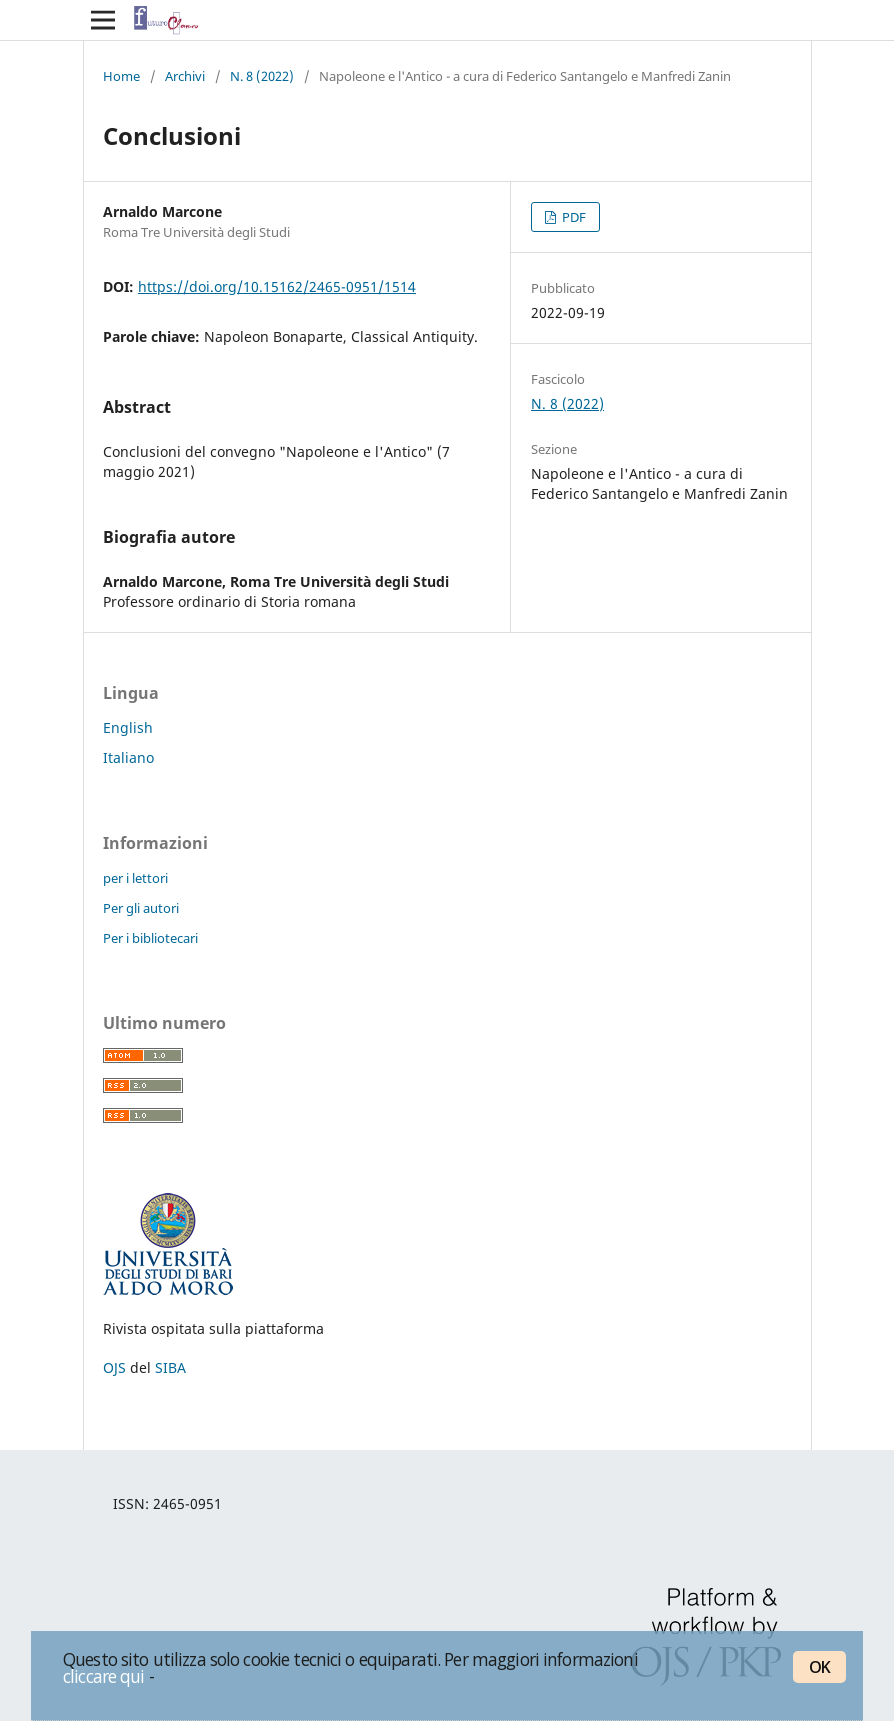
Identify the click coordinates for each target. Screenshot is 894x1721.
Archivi (185, 76)
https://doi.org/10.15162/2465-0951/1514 (277, 286)
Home (121, 76)
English (128, 727)
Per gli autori (141, 908)
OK (819, 1667)
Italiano (128, 757)
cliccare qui (104, 1676)
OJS (114, 1367)
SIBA (170, 1367)
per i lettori (135, 878)
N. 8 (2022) (262, 76)
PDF (572, 217)
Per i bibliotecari (150, 938)
